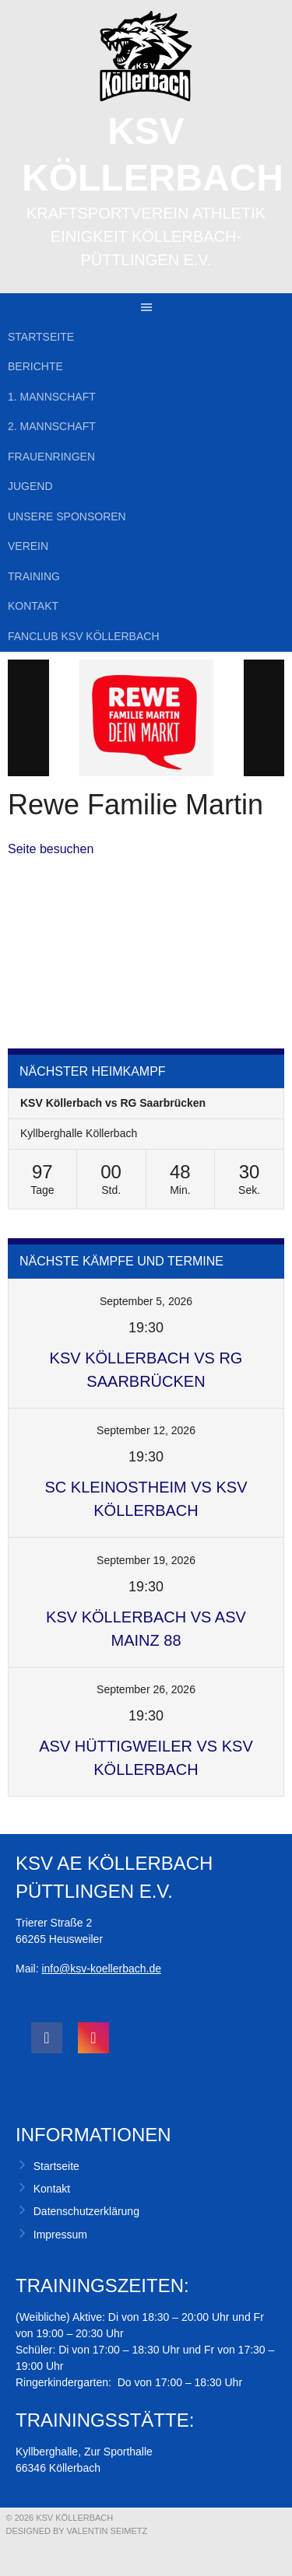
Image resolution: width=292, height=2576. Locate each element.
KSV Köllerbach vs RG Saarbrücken (113, 1103)
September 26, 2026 (146, 1689)
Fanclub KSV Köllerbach (84, 636)
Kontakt (33, 606)
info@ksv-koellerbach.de (101, 1968)
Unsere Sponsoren (67, 516)
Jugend (30, 486)
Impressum (60, 2234)
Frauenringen (51, 456)
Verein (28, 546)
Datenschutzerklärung (86, 2211)
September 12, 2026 (146, 1430)
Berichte (35, 366)
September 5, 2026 (146, 1301)
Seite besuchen (50, 849)
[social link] (46, 2037)
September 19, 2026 (146, 1560)
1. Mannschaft (52, 396)
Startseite (41, 337)
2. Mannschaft (52, 426)
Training (34, 576)
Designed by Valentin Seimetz (77, 2531)
